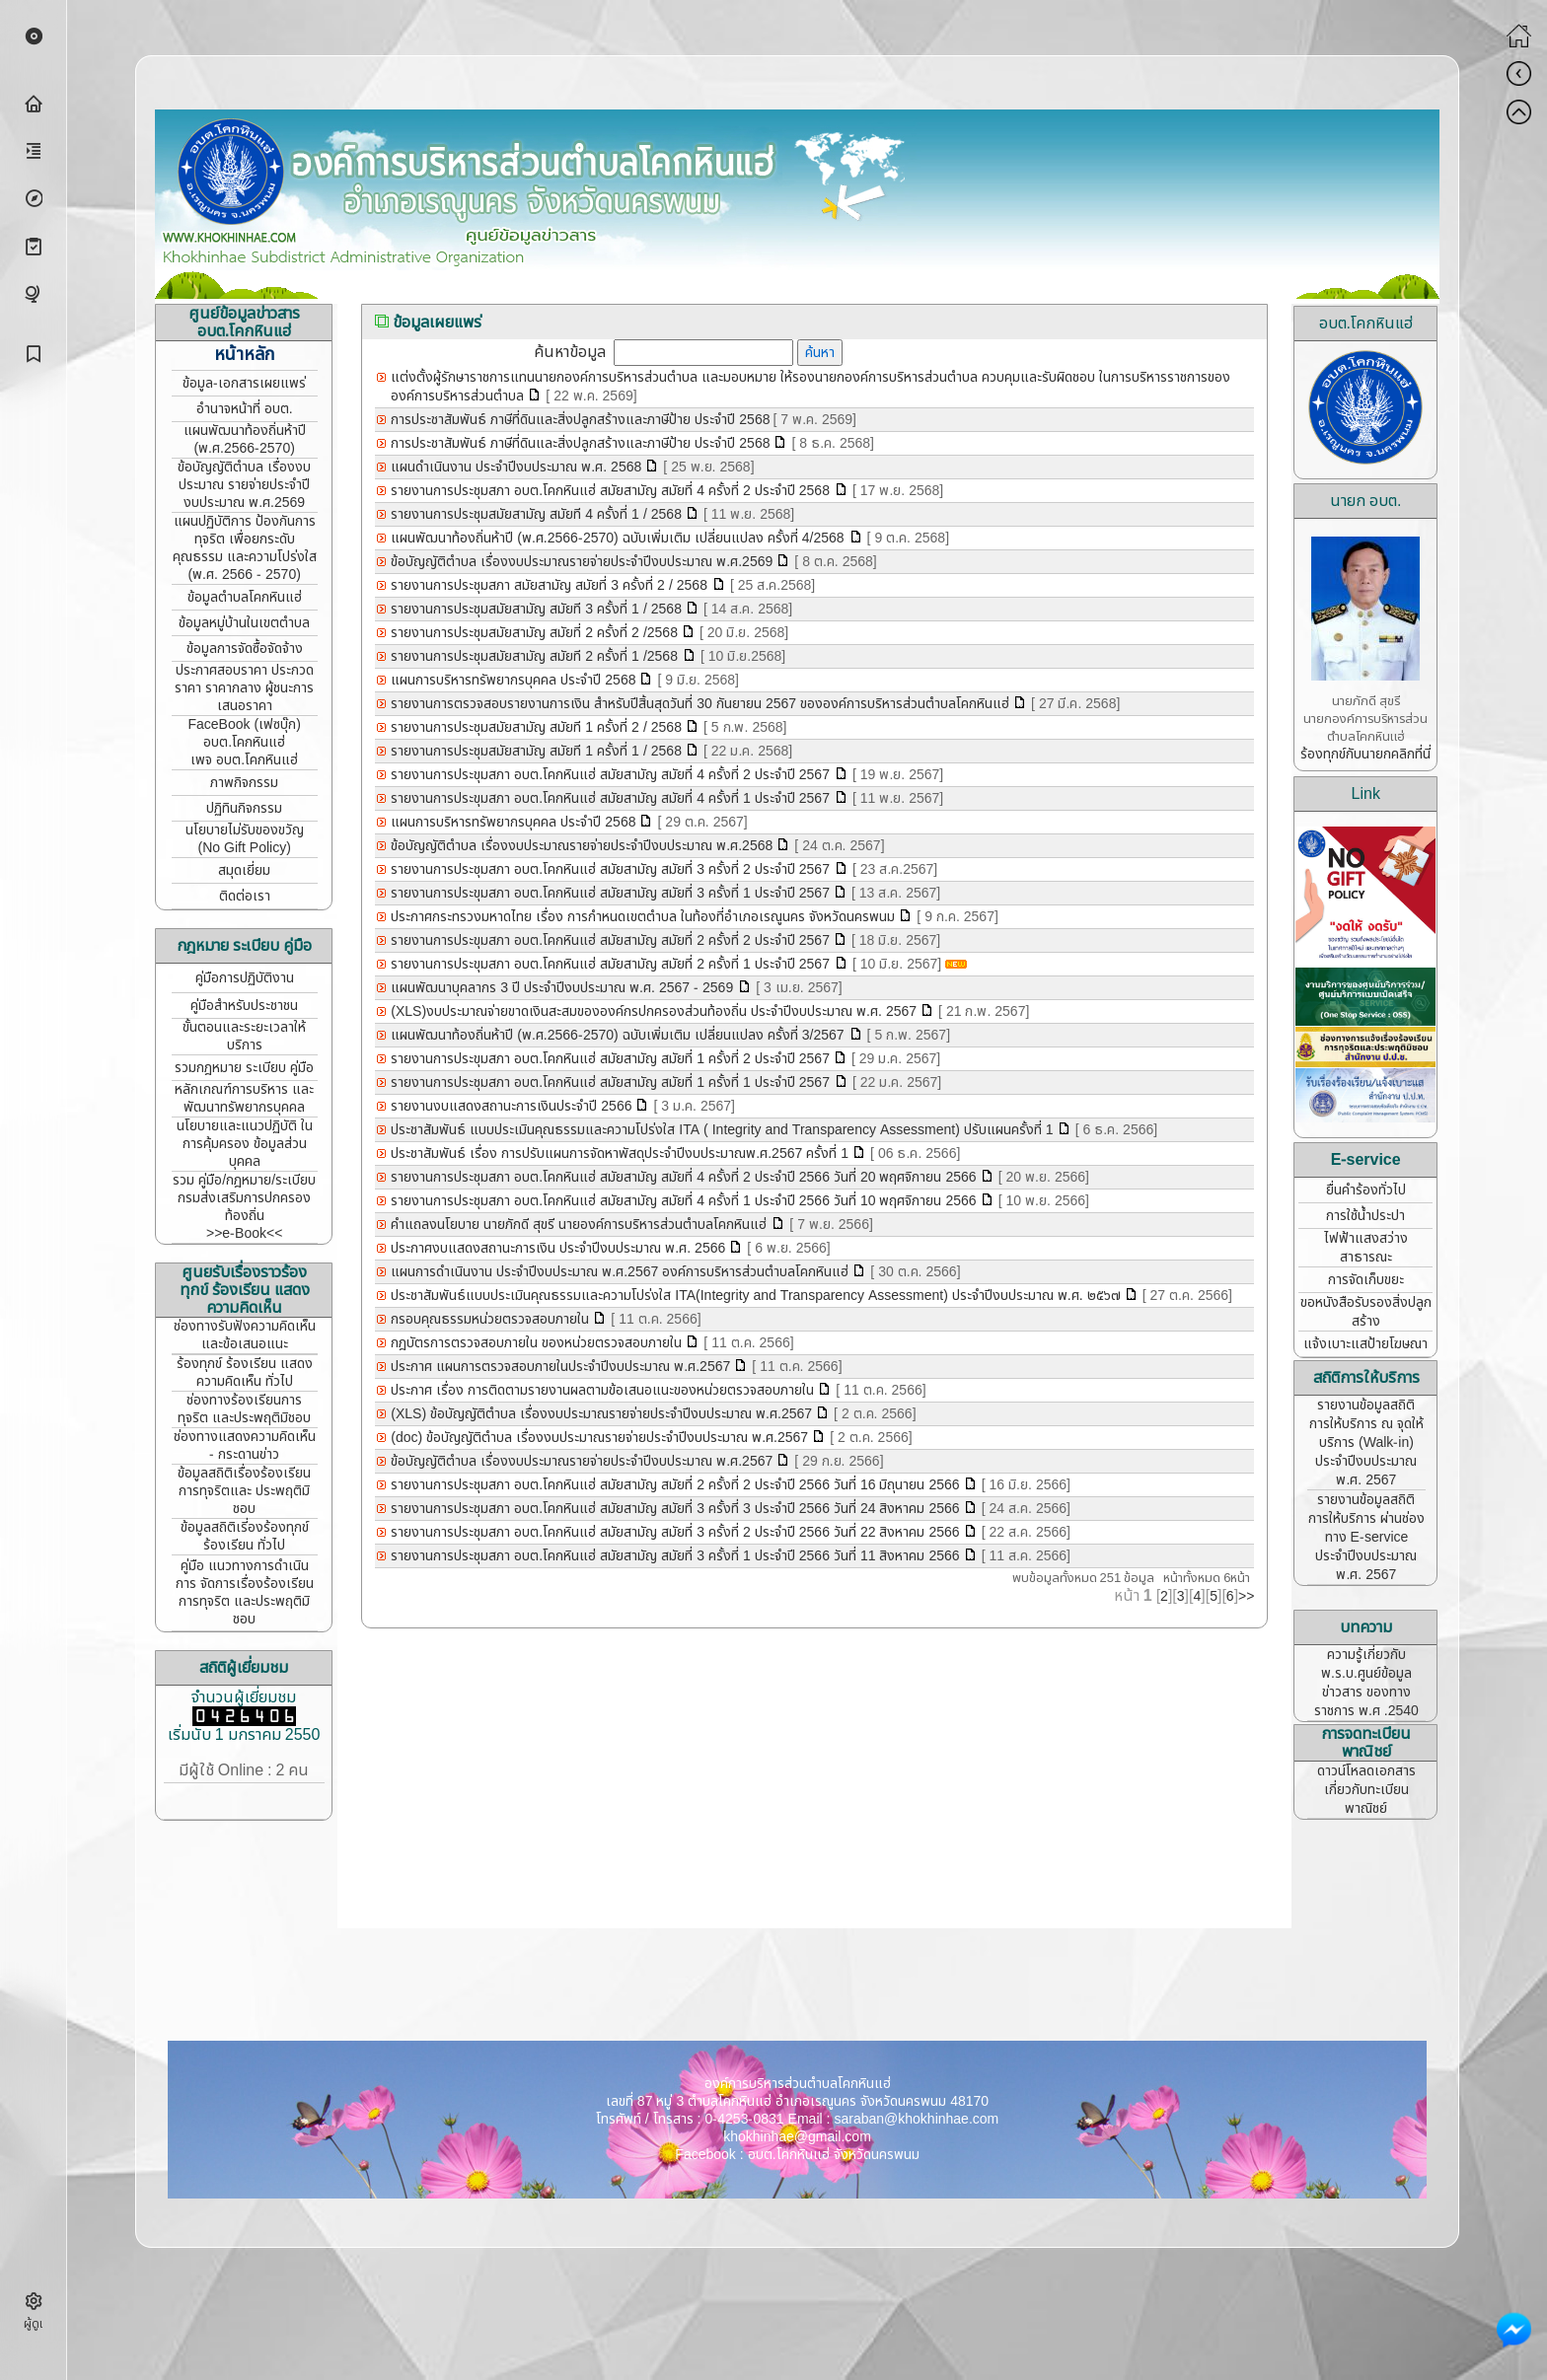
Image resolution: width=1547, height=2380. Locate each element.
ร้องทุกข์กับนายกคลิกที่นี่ (1365, 754)
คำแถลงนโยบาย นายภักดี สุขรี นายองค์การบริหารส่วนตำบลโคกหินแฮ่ (581, 1224)
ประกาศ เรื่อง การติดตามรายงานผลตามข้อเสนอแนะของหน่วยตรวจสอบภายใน (602, 1390)
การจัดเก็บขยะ (1366, 1279)
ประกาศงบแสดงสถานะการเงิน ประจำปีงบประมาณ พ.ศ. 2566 (558, 1248)
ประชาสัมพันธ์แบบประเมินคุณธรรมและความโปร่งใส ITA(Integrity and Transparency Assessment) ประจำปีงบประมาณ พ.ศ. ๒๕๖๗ (755, 1295)
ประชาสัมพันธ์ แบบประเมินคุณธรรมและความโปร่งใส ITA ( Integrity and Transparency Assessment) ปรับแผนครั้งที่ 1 (722, 1129)
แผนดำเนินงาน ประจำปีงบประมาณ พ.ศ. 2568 (516, 467)
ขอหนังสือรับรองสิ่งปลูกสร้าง (1366, 1312)
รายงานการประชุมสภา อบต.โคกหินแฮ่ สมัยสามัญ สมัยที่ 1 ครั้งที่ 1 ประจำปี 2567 (612, 1082)
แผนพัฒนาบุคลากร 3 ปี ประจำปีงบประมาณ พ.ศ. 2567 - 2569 (564, 987)
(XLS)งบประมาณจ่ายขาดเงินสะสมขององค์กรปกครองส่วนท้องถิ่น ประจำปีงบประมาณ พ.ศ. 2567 (654, 1011)
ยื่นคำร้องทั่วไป (1366, 1190)
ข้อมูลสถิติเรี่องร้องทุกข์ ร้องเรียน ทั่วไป (245, 1536)
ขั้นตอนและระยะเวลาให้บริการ (244, 1036)
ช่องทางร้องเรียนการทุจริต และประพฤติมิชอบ (244, 1409)
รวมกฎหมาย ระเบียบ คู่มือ (244, 1067)
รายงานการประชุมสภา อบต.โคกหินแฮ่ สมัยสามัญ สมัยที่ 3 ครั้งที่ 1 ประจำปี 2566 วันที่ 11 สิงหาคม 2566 (675, 1556)
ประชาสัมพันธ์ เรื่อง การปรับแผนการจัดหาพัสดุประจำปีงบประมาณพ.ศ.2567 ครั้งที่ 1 (619, 1153)
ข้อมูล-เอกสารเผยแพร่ (244, 383)
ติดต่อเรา (244, 896)
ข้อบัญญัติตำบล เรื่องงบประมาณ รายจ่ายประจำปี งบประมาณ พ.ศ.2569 (244, 485)
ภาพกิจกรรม (244, 782)
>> (1246, 1596)
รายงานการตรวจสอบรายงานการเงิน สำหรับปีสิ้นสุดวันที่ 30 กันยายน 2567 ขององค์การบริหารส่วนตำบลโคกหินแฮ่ (700, 703)
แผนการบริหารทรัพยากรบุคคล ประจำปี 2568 (513, 680)
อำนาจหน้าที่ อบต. (244, 408)
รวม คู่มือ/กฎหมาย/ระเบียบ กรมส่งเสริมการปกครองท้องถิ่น (244, 1198)
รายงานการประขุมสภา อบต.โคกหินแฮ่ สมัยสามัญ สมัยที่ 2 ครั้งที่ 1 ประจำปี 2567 (612, 964)
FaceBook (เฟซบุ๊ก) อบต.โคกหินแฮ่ (243, 733)
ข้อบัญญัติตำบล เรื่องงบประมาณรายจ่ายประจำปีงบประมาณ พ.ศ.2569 (582, 561)
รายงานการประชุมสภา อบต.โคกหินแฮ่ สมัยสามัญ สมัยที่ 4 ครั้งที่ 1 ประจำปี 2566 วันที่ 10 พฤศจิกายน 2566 (683, 1200)
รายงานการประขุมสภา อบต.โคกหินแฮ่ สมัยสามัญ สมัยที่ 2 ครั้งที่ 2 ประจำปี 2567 (610, 940)
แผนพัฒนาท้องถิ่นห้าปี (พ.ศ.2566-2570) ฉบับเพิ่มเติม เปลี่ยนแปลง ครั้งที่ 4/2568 (619, 538)
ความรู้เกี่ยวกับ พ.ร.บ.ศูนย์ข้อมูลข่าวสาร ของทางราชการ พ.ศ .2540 (1366, 1682)
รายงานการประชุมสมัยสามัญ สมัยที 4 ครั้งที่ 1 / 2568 (536, 514)
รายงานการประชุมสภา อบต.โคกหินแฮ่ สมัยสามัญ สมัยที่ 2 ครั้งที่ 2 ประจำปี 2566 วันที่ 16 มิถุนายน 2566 (675, 1485)
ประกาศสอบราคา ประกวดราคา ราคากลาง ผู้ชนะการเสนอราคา (244, 688)
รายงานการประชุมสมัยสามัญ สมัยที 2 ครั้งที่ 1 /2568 (536, 656)
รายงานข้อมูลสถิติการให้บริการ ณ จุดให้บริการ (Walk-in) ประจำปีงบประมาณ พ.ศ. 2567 (1366, 1442)
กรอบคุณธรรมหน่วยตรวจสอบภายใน (490, 1319)
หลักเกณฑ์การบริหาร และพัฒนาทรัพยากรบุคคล (244, 1098)
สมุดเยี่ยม (244, 870)
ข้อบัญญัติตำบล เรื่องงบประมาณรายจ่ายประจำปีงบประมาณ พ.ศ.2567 (582, 1461)
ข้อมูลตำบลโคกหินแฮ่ (244, 597)
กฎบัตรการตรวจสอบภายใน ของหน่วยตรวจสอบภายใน (536, 1343)
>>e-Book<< (244, 1233)
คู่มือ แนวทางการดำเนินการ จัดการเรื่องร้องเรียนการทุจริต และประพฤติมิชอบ (245, 1592)
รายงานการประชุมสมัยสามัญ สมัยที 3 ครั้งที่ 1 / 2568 (536, 609)
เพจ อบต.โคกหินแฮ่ (244, 760)
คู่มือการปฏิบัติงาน (244, 978)
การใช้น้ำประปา (1365, 1215)
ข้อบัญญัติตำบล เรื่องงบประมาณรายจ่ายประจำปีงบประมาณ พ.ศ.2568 (582, 845)
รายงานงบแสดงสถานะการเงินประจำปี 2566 (511, 1106)
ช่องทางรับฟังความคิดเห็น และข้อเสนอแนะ (245, 1335)
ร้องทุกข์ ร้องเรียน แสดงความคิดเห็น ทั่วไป (245, 1372)
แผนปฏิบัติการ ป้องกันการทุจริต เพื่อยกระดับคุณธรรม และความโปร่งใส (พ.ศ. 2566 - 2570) (245, 548)
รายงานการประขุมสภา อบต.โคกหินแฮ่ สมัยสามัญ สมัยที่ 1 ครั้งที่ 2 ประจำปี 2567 (610, 1058)
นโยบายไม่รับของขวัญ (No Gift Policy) (244, 839)
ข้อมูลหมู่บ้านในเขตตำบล (244, 623)
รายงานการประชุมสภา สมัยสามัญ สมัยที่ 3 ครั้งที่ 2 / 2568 (551, 585)
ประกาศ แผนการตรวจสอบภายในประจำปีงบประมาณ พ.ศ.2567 (560, 1366)
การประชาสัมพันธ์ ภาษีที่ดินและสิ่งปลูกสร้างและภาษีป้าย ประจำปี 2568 (580, 419)
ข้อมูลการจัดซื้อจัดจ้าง (244, 648)
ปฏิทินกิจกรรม (244, 808)
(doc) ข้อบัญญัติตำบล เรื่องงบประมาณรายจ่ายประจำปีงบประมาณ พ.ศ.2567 (599, 1437)
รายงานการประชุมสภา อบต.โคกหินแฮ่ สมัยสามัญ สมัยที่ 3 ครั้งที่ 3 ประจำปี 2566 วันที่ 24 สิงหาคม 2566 (675, 1508)
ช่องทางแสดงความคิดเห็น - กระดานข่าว (245, 1445)
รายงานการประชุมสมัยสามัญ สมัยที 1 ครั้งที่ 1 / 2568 (536, 751)
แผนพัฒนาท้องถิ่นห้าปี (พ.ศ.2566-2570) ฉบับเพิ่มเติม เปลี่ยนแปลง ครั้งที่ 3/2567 (619, 1035)
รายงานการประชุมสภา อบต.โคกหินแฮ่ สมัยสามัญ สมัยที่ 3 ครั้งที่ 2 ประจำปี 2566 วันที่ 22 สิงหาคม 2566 (675, 1532)
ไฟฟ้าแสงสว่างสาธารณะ (1366, 1247)
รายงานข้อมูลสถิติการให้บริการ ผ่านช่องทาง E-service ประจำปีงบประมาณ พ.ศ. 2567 (1366, 1537)
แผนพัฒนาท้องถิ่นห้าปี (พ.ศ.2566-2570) (245, 439)
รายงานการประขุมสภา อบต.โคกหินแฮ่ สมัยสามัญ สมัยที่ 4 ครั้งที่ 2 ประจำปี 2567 (612, 774)
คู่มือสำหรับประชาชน (244, 1005)
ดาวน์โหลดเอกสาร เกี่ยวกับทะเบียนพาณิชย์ (1366, 1790)
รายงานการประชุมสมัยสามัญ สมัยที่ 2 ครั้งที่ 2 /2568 (534, 632)
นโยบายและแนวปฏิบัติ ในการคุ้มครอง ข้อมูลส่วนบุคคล (245, 1144)
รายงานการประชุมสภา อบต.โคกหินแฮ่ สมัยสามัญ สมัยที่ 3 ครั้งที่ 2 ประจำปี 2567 (612, 869)
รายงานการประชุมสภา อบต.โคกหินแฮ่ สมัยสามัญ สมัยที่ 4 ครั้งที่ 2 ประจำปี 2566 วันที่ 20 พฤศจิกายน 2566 (683, 1177)
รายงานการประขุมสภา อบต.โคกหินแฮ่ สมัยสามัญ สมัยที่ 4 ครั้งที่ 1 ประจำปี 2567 (612, 798)
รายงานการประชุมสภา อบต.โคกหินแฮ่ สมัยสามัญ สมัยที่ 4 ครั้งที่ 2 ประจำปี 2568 (612, 490)
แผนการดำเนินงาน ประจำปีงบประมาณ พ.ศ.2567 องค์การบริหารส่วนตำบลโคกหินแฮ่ (619, 1272)
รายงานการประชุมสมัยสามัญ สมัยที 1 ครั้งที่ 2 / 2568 (536, 727)
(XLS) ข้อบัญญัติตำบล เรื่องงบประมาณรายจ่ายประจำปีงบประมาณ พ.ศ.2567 (601, 1414)
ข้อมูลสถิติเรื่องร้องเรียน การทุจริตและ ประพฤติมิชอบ (244, 1491)
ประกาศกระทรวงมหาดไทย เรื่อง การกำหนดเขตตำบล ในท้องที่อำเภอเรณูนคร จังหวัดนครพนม (643, 916)
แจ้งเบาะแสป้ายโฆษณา (1365, 1344)
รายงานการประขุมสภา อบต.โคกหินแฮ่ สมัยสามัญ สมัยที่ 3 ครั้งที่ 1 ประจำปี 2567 (610, 893)
